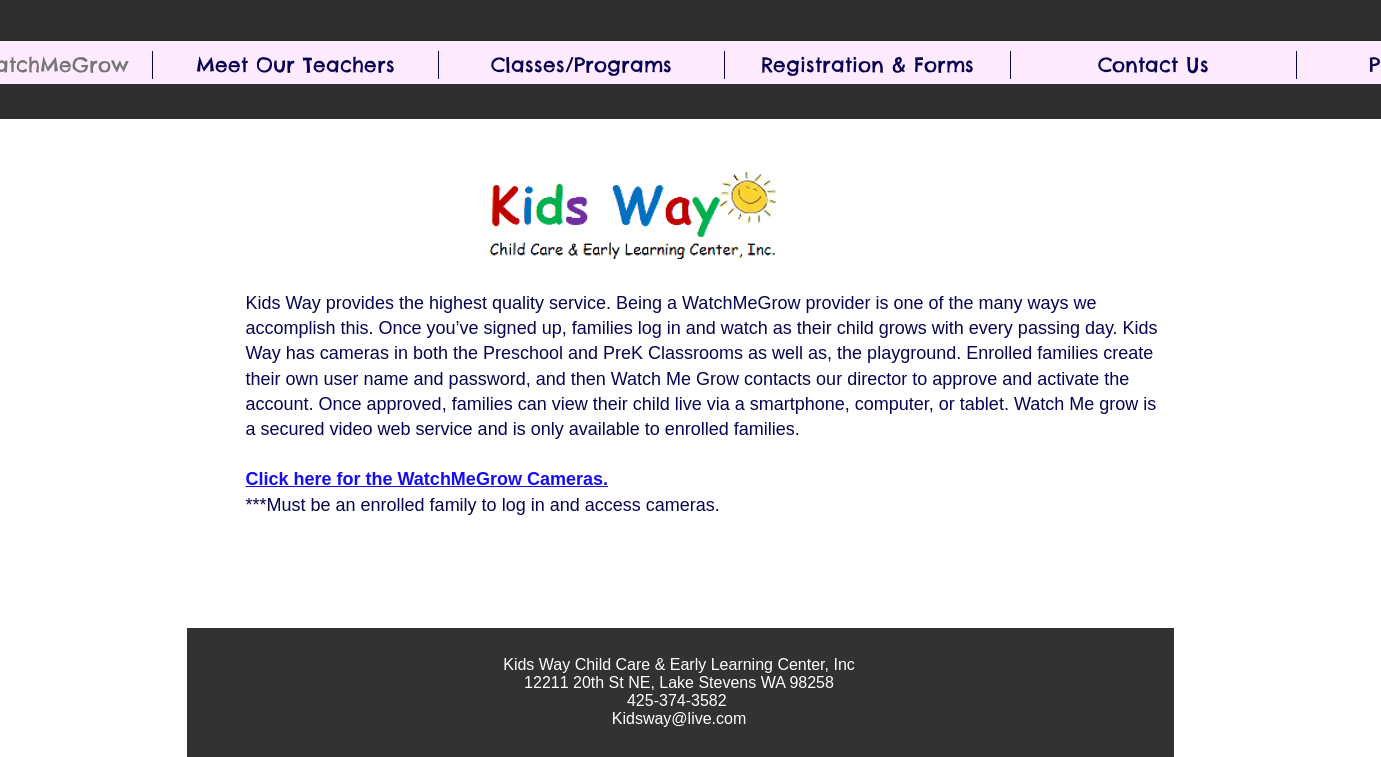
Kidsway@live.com (679, 718)
